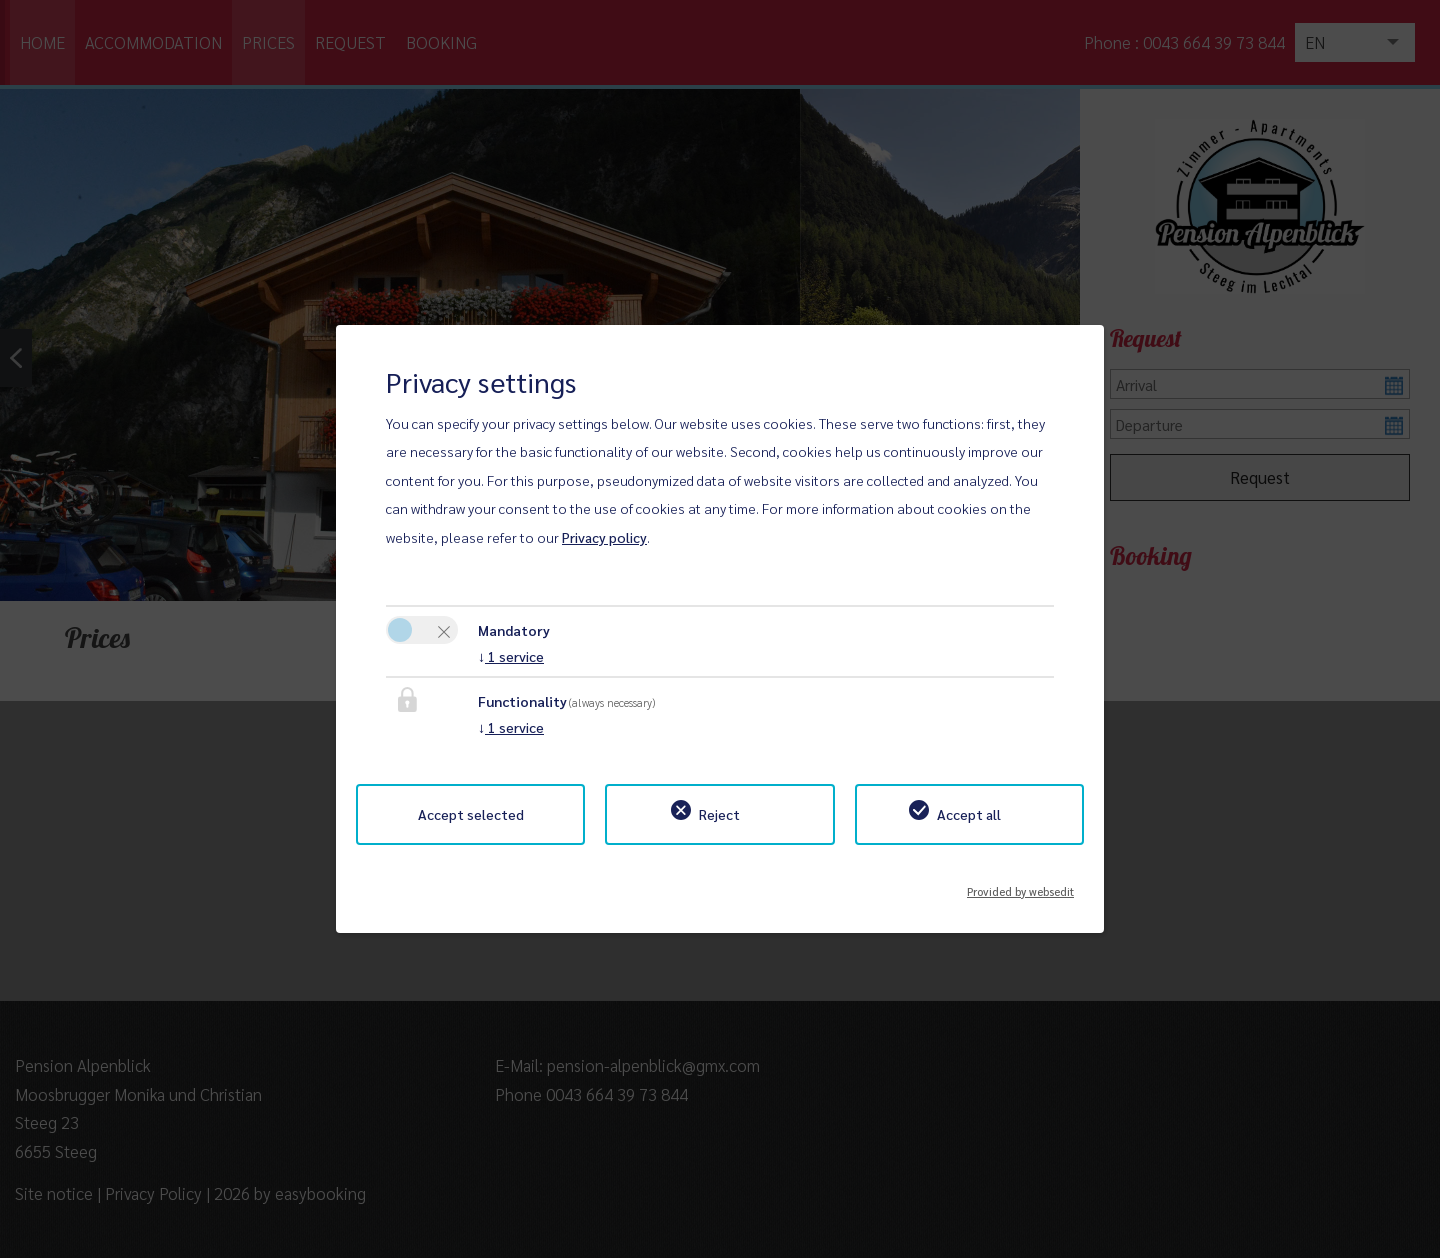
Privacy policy (604, 537)
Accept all (969, 814)
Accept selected (471, 814)
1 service (511, 656)
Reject (719, 814)
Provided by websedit (1020, 885)
